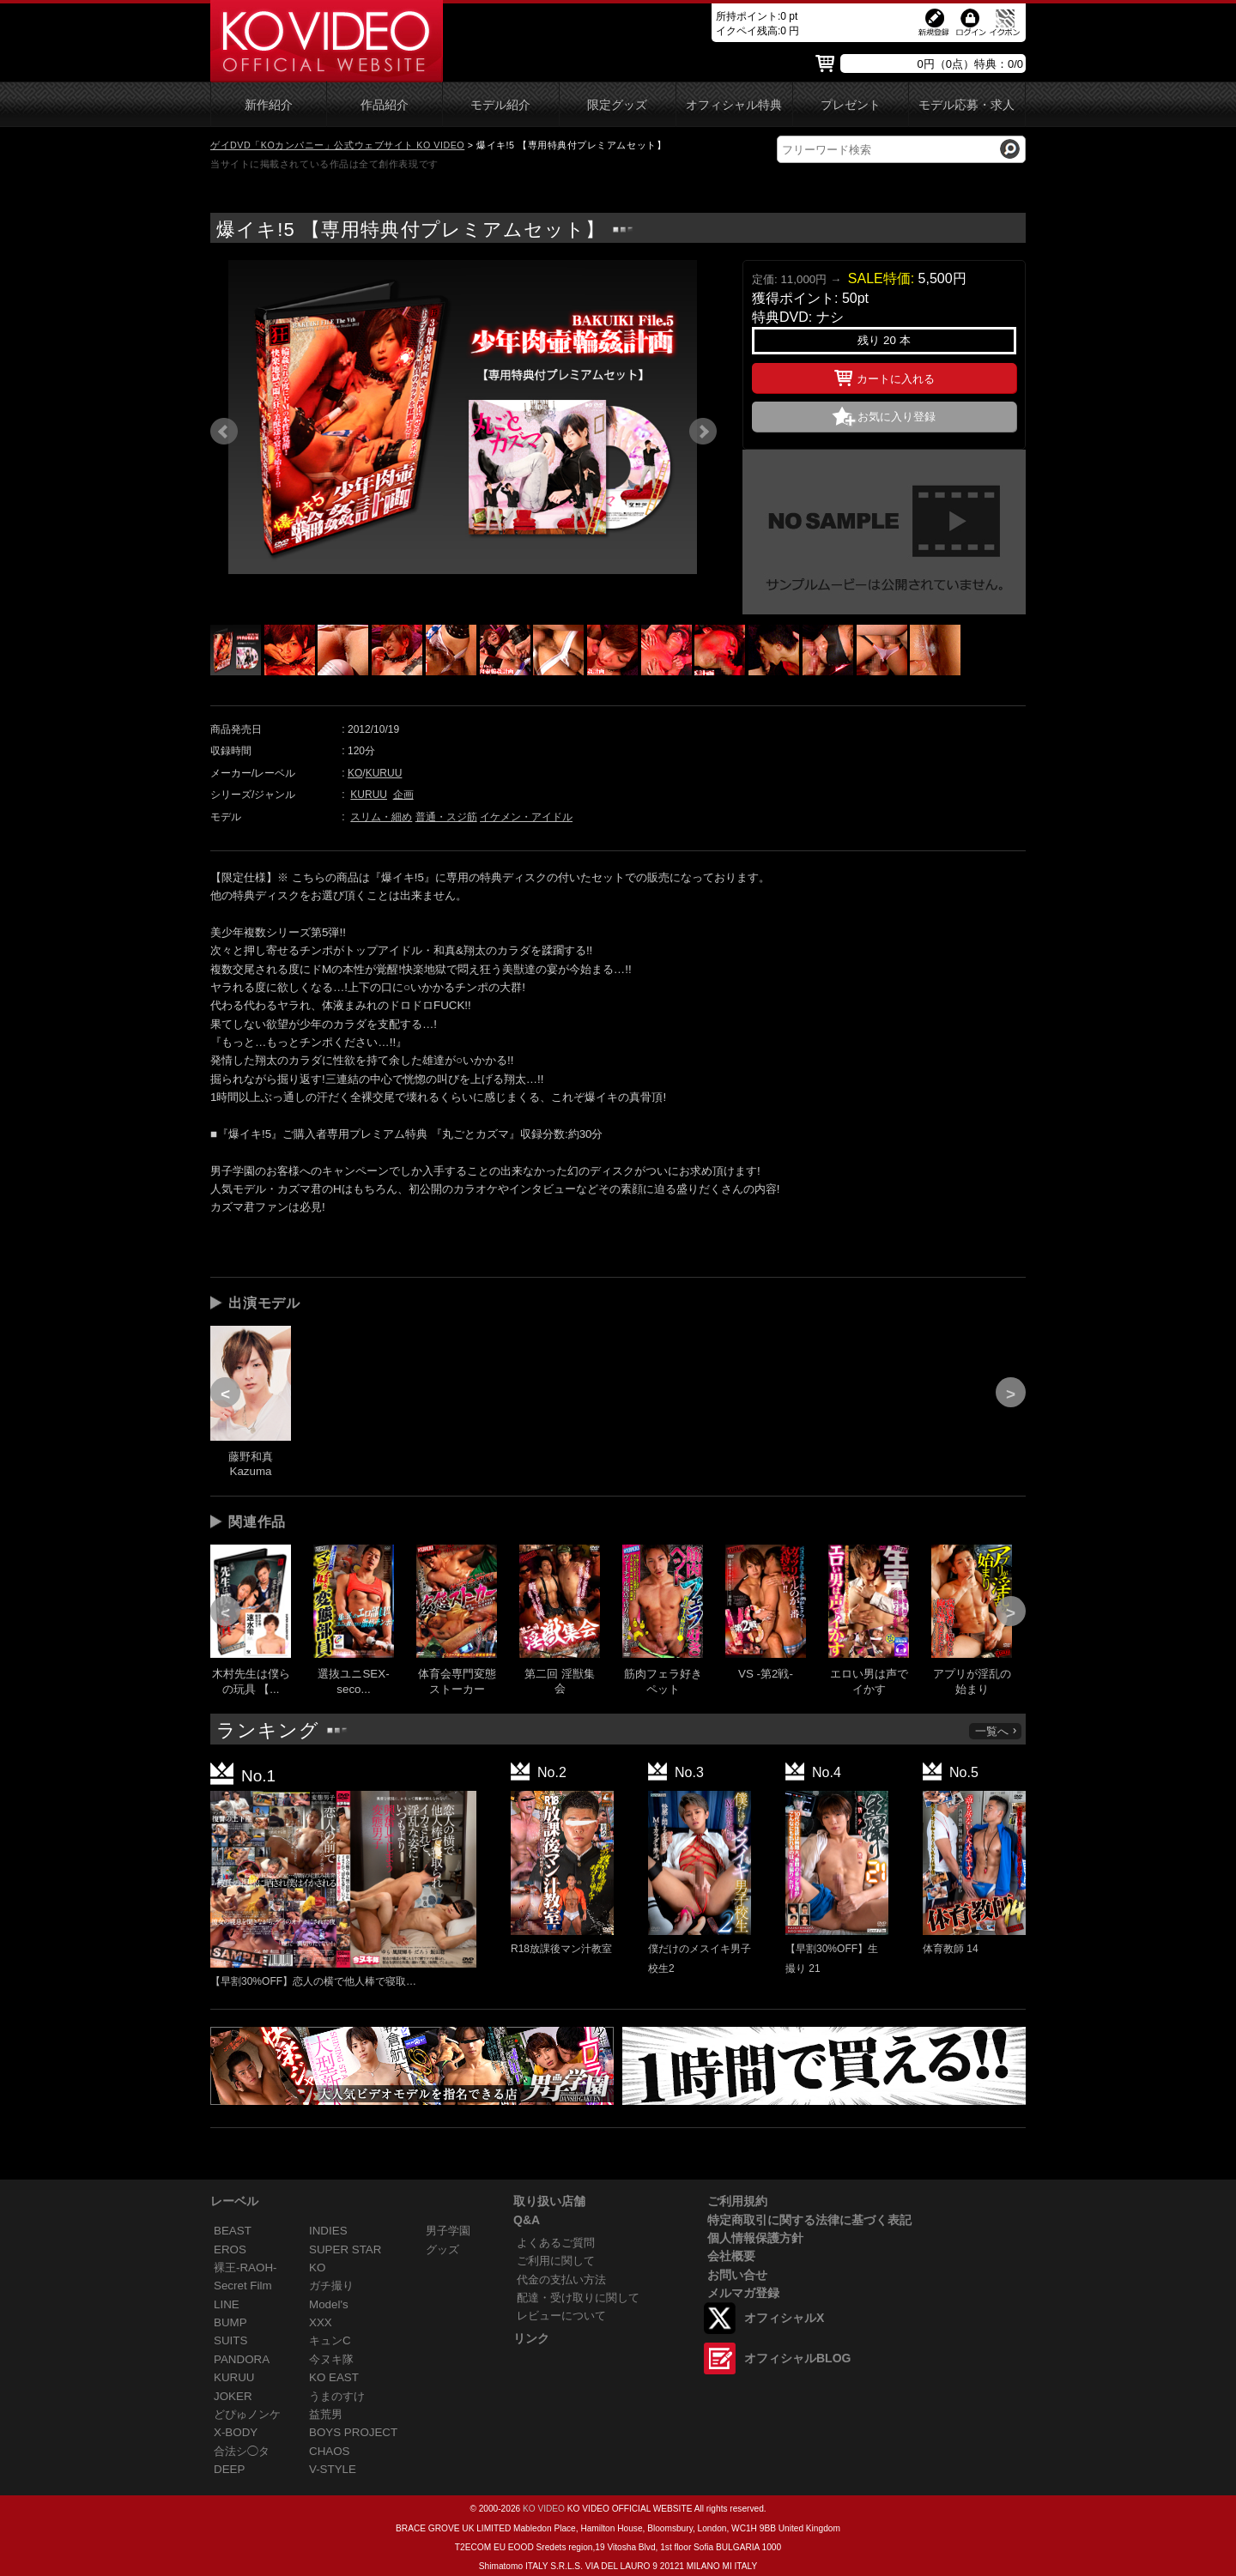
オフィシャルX (784, 2318)
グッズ (442, 2249)
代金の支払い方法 (561, 2279)
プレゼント (851, 105)
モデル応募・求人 (966, 105)
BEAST (232, 2230)
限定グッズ (617, 105)
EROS (230, 2249)
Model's (328, 2304)
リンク (531, 2338)
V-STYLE (332, 2469)
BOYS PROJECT (353, 2432)
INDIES (328, 2230)
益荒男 (325, 2414)
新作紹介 (269, 105)
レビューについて (561, 2315)
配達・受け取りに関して (578, 2297)
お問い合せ (737, 2275)
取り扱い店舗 (549, 2201)
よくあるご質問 (556, 2242)
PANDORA (242, 2359)
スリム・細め (381, 817)
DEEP (229, 2469)
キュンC (330, 2340)
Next (703, 431)
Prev (224, 431)
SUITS (230, 2340)
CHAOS (329, 2451)
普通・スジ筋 (446, 817)
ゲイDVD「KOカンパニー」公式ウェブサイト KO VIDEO (337, 145)
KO (355, 773)
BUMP (230, 2322)
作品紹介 (384, 105)
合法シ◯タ (242, 2451)
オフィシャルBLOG (797, 2358)
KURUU (384, 773)
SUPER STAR (345, 2249)
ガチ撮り (331, 2285)
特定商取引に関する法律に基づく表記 (809, 2220)
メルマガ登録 (743, 2293)
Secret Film (243, 2285)
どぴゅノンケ (247, 2414)
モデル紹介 (500, 105)
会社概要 (731, 2256)
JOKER (233, 2396)
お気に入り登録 (896, 416)
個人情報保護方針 (755, 2238)
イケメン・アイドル (526, 817)
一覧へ (996, 1731)
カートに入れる (884, 376)
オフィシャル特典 (734, 105)
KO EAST (334, 2377)
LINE (226, 2304)
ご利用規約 (737, 2201)
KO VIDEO (544, 2508)
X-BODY (236, 2432)
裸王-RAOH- (245, 2267)
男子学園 (448, 2230)
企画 (403, 795)
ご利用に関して (556, 2260)
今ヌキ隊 (331, 2359)
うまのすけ (337, 2396)
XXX (320, 2322)
